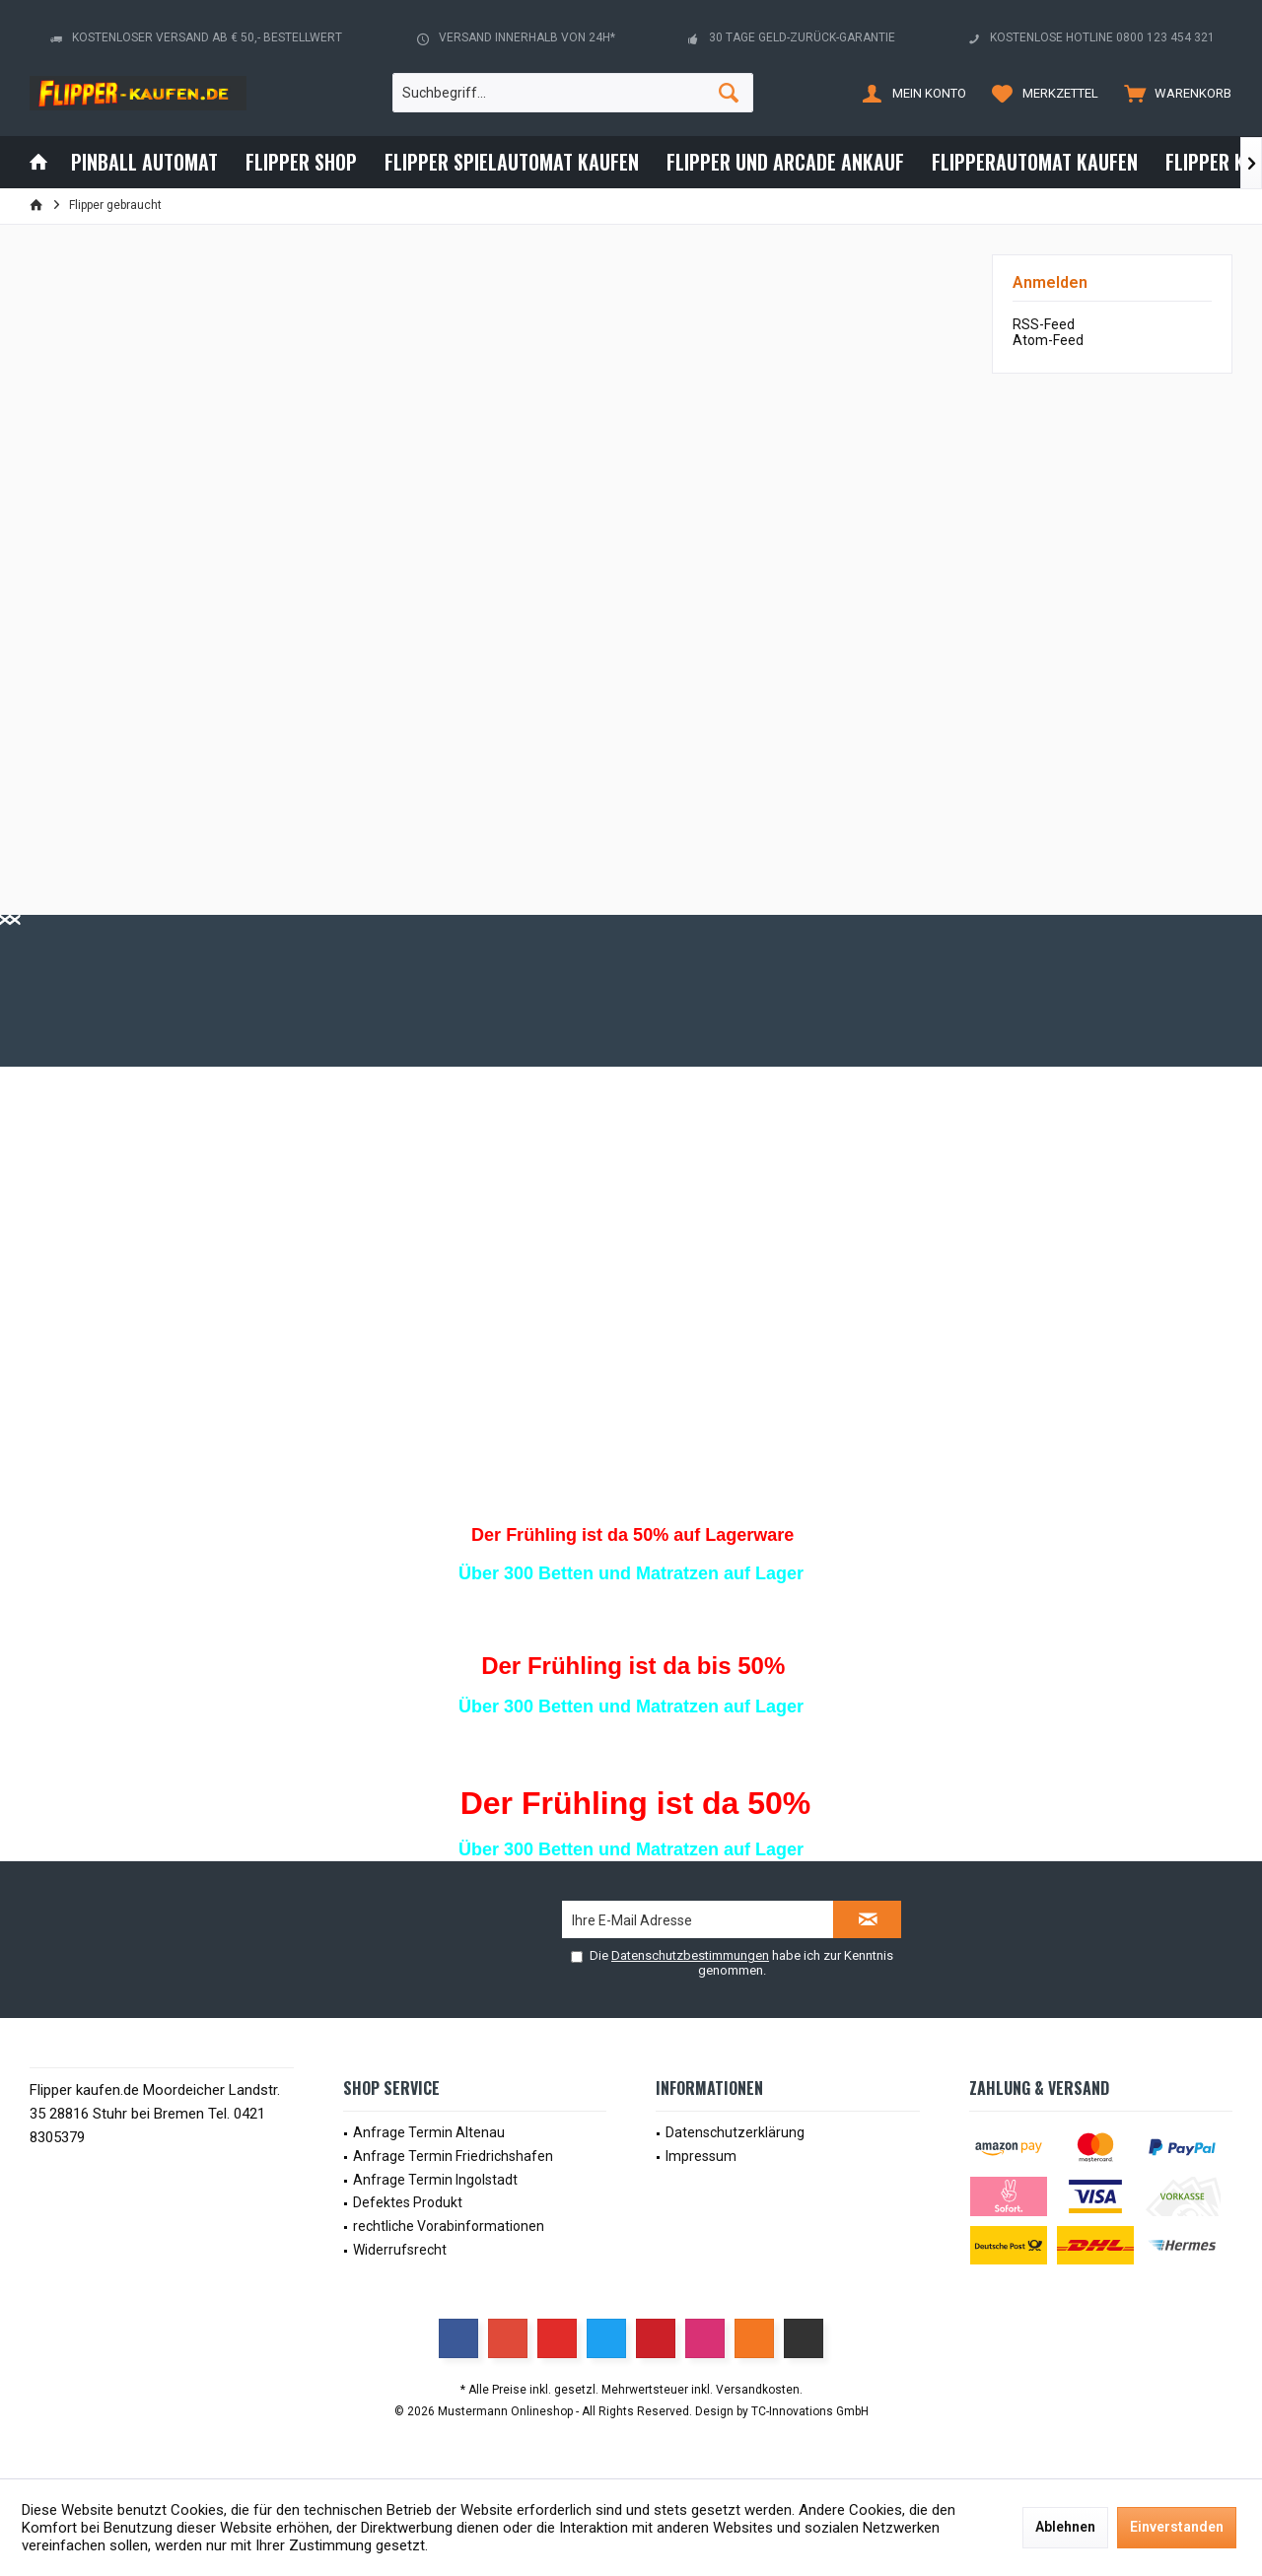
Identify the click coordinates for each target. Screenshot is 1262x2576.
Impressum (701, 2156)
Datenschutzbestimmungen (690, 1955)
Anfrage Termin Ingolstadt (435, 2180)
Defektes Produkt (407, 2202)
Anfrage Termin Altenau (429, 2132)
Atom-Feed (1048, 340)
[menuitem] (1173, 92)
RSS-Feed (1044, 324)
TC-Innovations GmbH (810, 2411)
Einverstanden (1177, 2527)
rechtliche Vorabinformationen (448, 2226)
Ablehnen (1065, 2527)
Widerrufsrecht (400, 2250)
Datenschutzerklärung (735, 2132)
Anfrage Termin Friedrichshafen (453, 2156)
